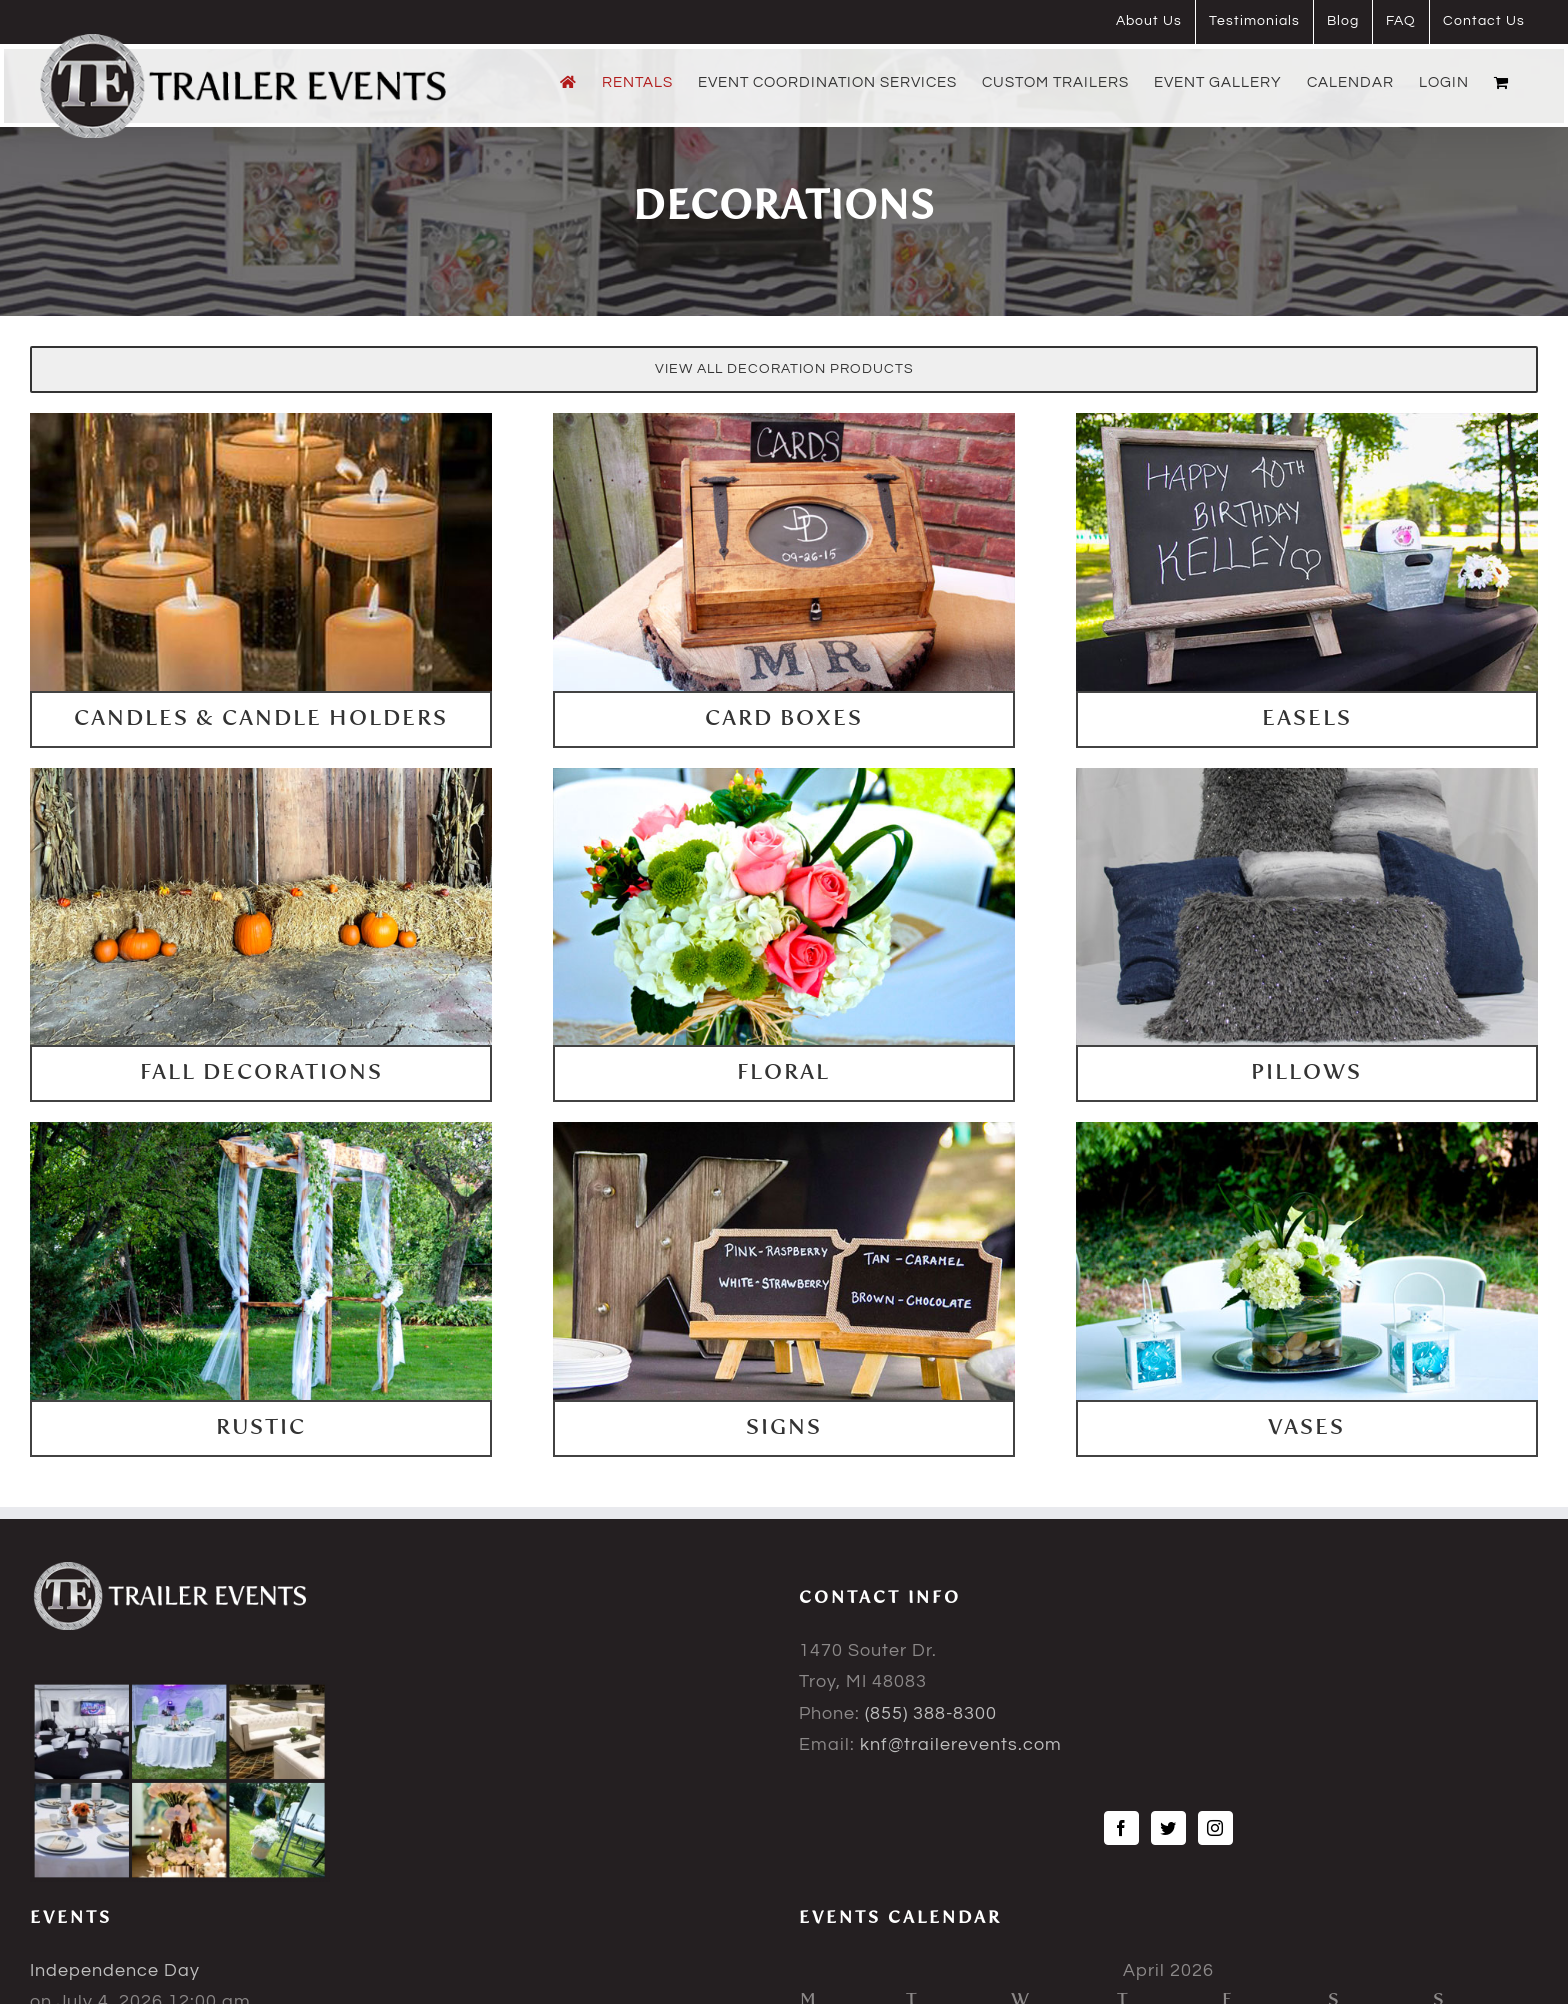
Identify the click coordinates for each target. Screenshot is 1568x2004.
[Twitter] (1168, 1828)
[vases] (1307, 1130)
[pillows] (1307, 776)
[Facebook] (1121, 1828)
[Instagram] (1215, 1828)
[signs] (784, 1130)
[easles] (1307, 421)
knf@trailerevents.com (961, 1744)
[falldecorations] (261, 776)
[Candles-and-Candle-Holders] (261, 421)
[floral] (784, 776)
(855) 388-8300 (931, 1713)
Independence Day (115, 1970)
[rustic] (261, 1130)
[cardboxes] (784, 421)
